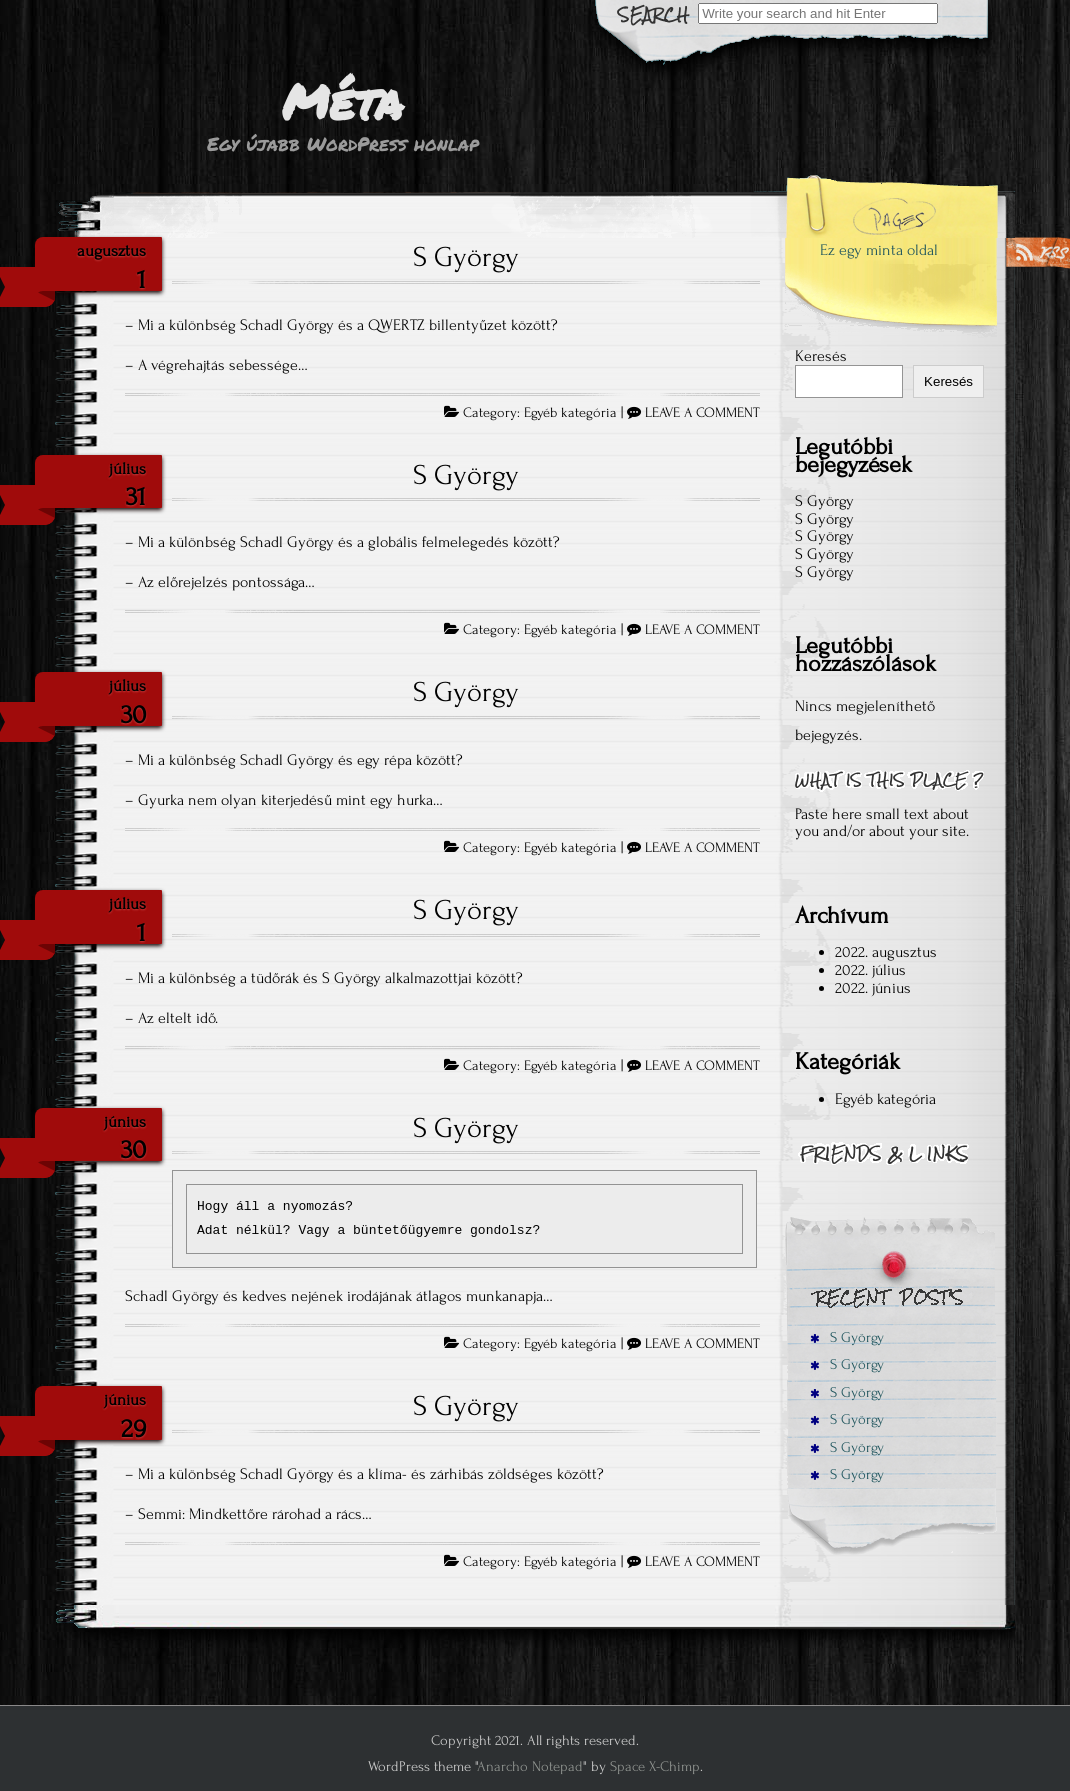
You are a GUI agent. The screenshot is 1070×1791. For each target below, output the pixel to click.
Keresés (821, 356)
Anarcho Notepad (530, 1766)
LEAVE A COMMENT (702, 413)
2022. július (870, 970)
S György (466, 257)
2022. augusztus (886, 952)
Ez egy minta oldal (879, 250)
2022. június (873, 988)
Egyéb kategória (570, 413)
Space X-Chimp (655, 1766)
